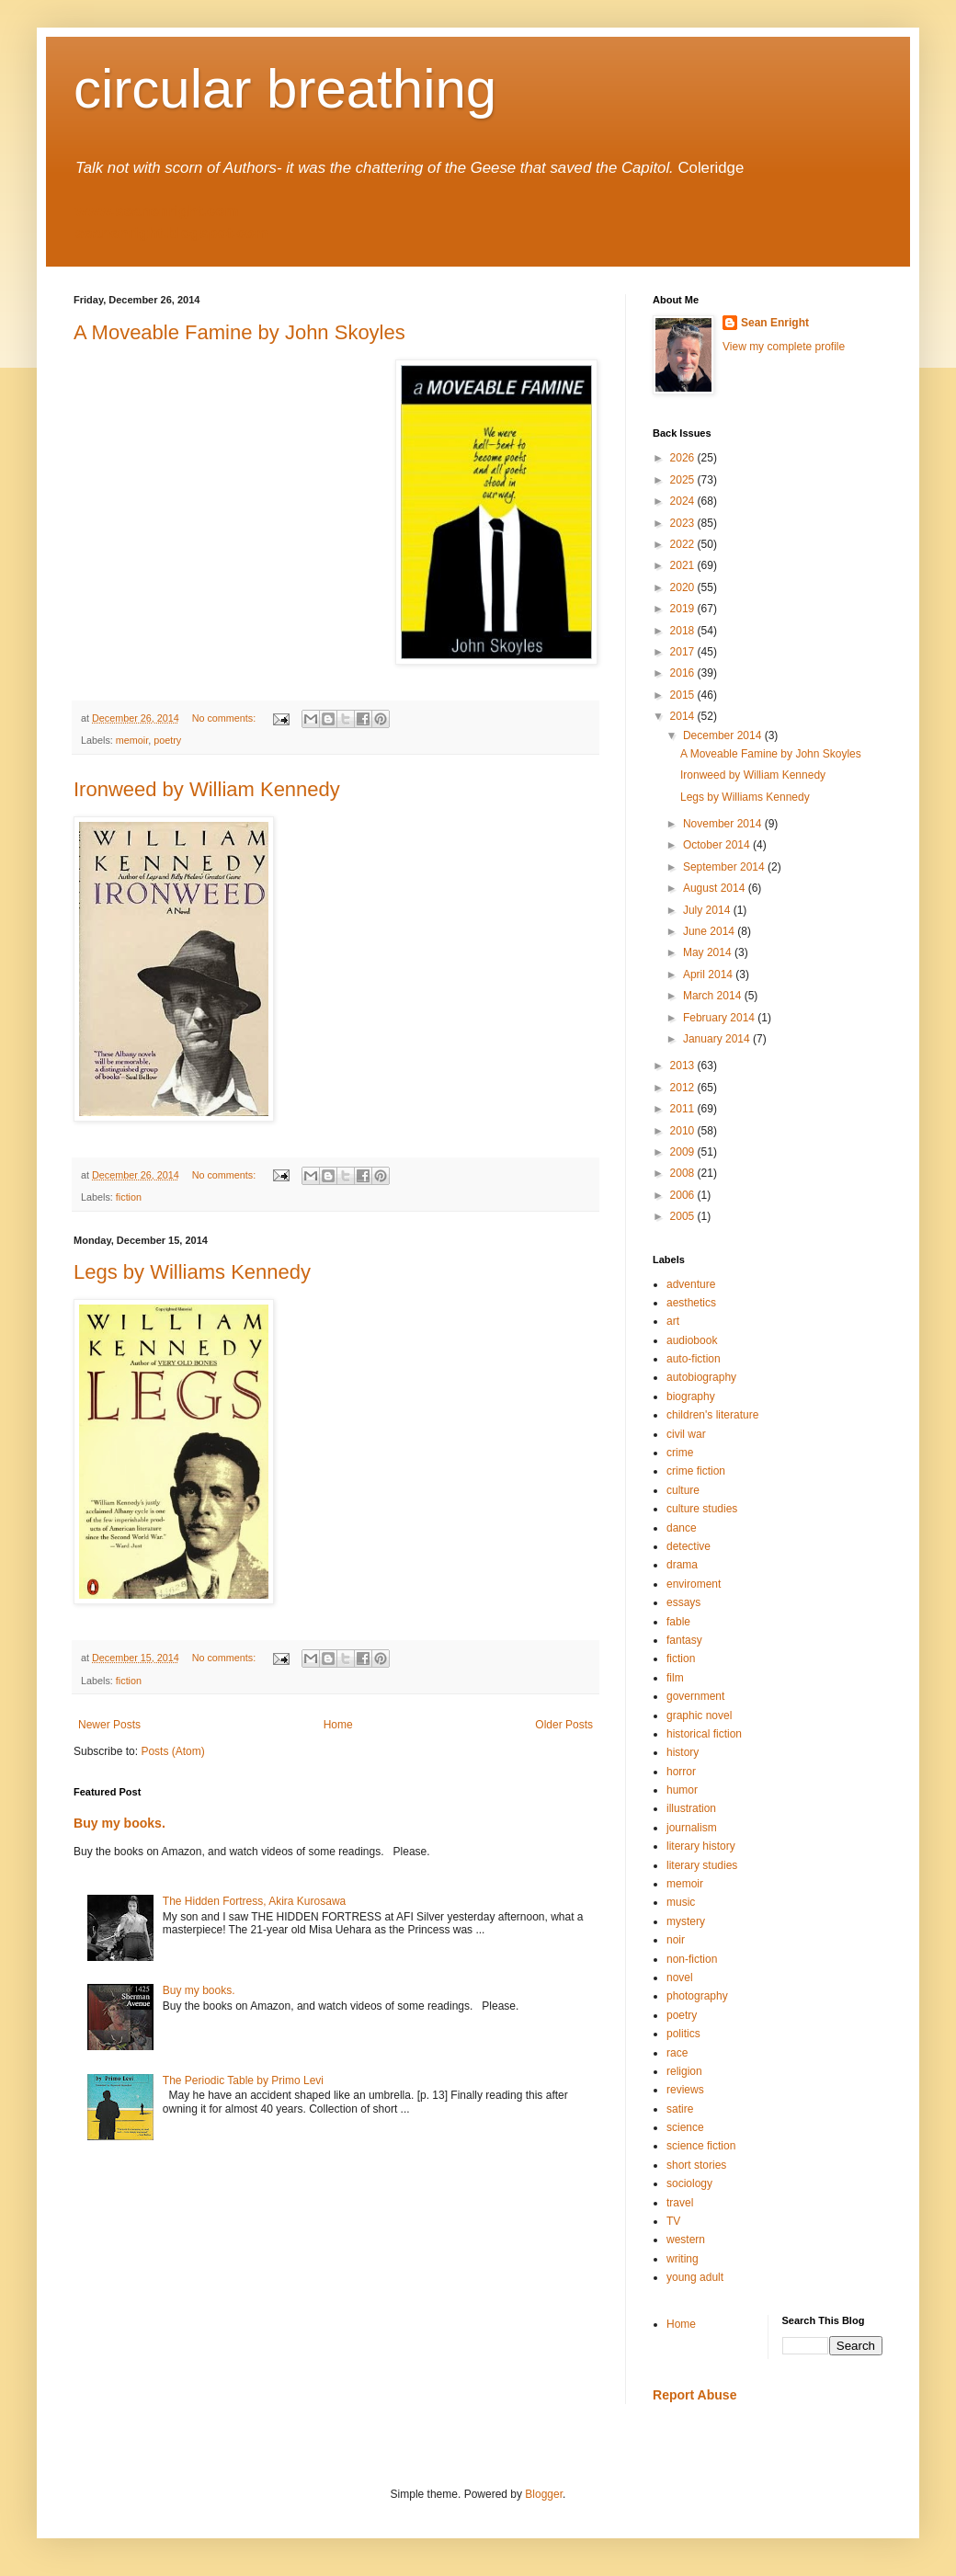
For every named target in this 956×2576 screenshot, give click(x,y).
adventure (690, 1284)
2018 (684, 630)
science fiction (700, 2145)
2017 (684, 651)
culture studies (701, 1508)
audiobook (691, 1340)
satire (679, 2109)
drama (682, 1564)
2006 (684, 1195)
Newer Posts (109, 1724)
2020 (684, 587)
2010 (684, 1130)
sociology (689, 2183)
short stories (696, 2165)
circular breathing (285, 89)
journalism (691, 1827)
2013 (684, 1065)
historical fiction (704, 1733)
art (672, 1321)
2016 (684, 673)
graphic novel (699, 1715)
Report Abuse (694, 2395)
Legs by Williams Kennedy (192, 1271)
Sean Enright (775, 322)
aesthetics (691, 1302)
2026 (684, 457)
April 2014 (709, 974)
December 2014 (724, 735)
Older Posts (564, 1724)
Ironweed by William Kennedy (207, 789)
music (680, 1902)
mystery (685, 1921)
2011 (684, 1108)
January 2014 (718, 1038)
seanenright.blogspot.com (171, 233)
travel (679, 2202)
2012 (684, 1087)
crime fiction (695, 1471)
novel (679, 1977)
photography (697, 1995)
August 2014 (715, 888)
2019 (684, 608)
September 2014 (725, 867)
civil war (686, 1434)
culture (683, 1490)
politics (683, 2033)
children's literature (712, 1414)
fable (678, 1621)
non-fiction (691, 1959)
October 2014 (718, 844)
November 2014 (724, 823)
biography (690, 1396)
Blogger (544, 2494)
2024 (684, 501)
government (695, 1696)
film (675, 1677)
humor (682, 1790)
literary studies (701, 1865)
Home (338, 1724)
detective (688, 1546)
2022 (684, 544)
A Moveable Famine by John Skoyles (239, 332)
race (677, 2052)
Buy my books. (119, 1823)
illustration (691, 1808)
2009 (684, 1152)
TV (673, 2221)
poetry (167, 740)
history (682, 1752)
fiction (129, 1197)
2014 (684, 716)
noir (675, 1939)
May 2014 (708, 952)
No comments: (225, 718)
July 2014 (708, 910)
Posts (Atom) (172, 1751)
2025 (684, 479)
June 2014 (710, 931)
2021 (684, 565)
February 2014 (720, 1017)
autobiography (701, 1377)
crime (679, 1452)
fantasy (684, 1640)
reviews (685, 2089)
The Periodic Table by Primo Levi (243, 2080)
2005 (684, 1216)
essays (683, 1602)
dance (681, 1528)
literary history (700, 1846)
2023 (684, 523)
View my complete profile (784, 346)
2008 (684, 1173)
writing (682, 2258)
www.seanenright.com (156, 211)
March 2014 (714, 995)
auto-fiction (693, 1358)
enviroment (693, 1584)
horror (681, 1771)
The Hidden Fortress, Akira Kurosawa (254, 1901)
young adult (694, 2277)
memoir (132, 740)
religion (684, 2071)
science (685, 2127)
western (685, 2239)
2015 (684, 695)
